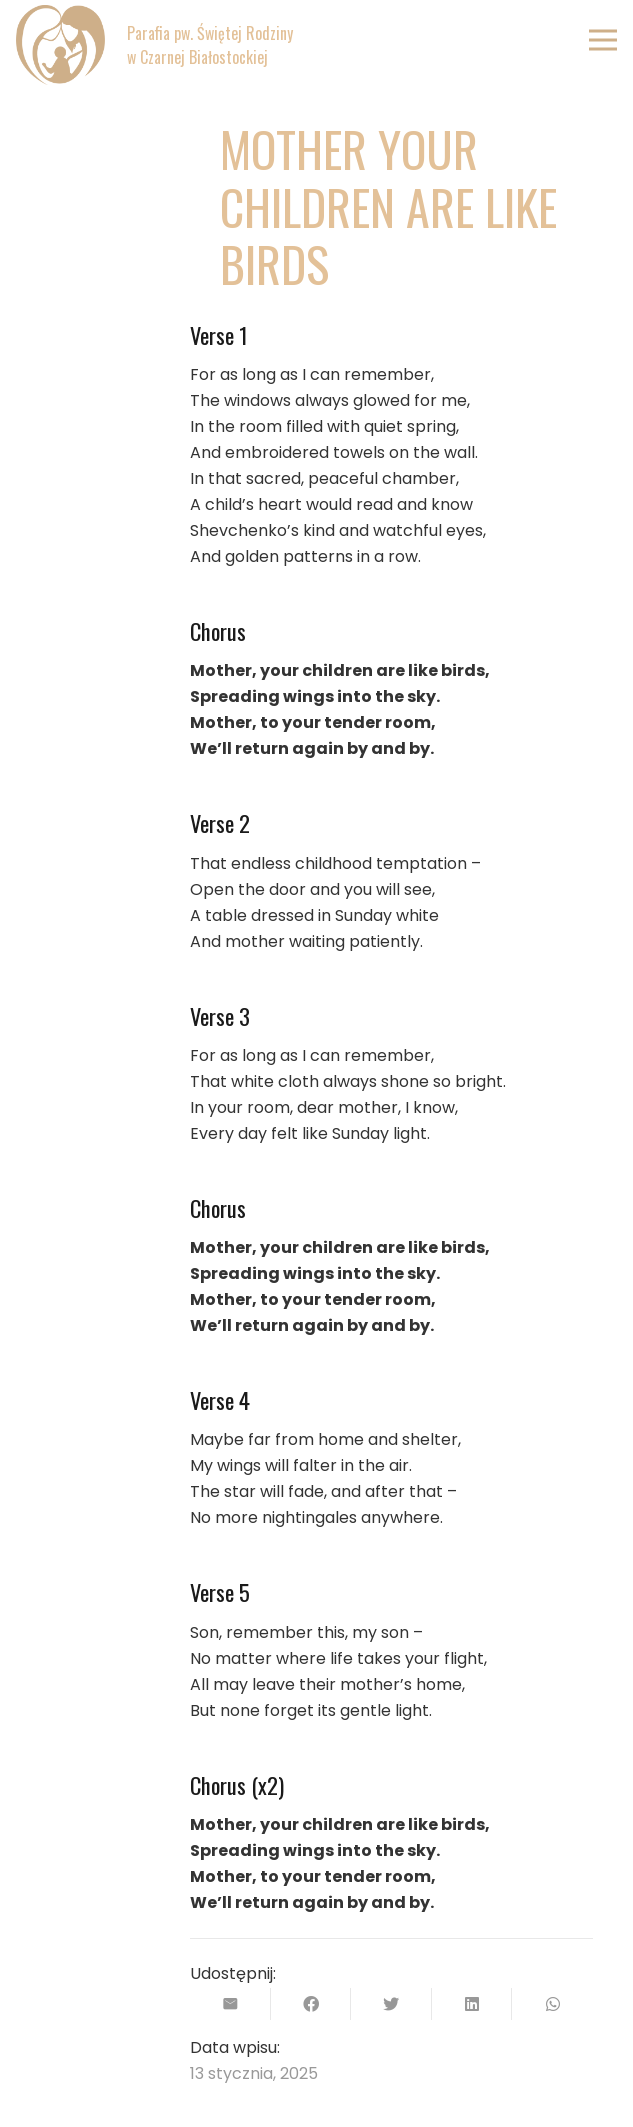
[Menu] (603, 40)
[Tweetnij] (391, 2004)
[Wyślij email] (230, 2004)
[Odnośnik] (60, 45)
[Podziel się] (311, 2004)
